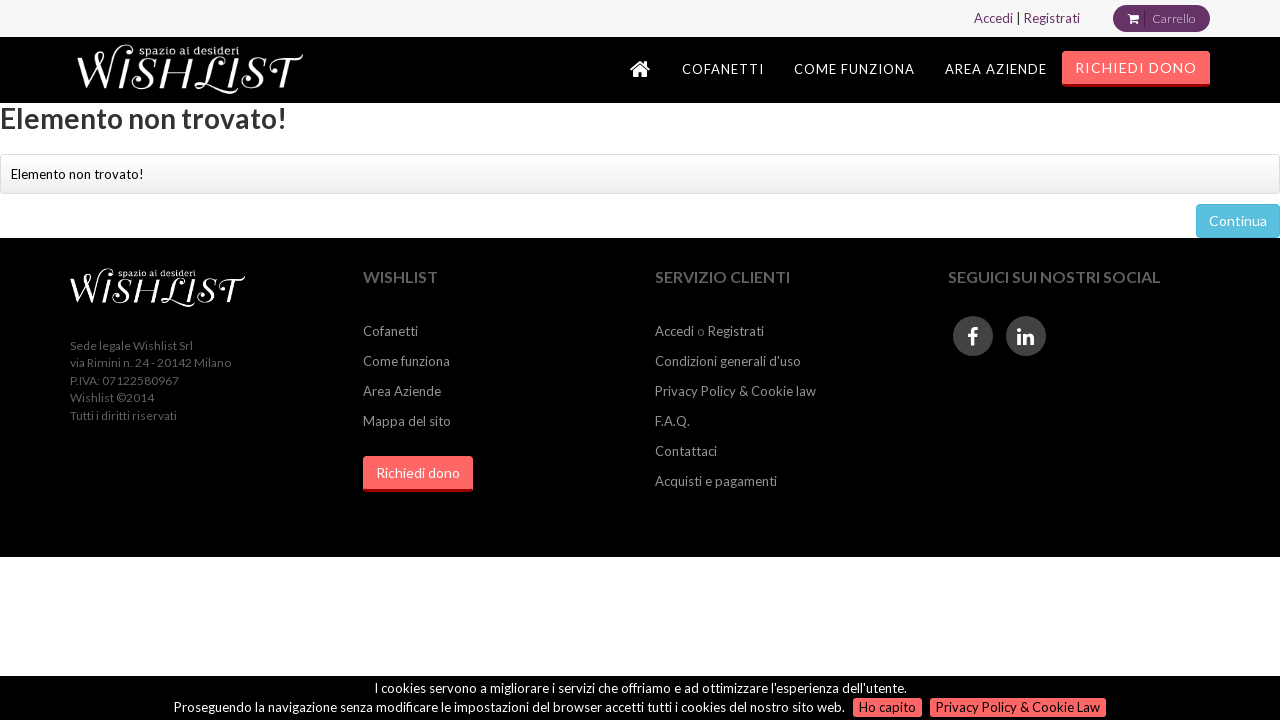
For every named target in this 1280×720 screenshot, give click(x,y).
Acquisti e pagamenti (716, 481)
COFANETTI (723, 69)
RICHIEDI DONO (1136, 67)
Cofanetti (390, 331)
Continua (1238, 220)
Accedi (993, 18)
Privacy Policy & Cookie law (735, 391)
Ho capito (887, 707)
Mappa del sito (407, 421)
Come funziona (406, 361)
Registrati (1052, 18)
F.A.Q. (672, 421)
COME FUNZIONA (854, 69)
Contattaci (686, 451)
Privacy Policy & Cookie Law (1018, 707)
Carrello (1173, 18)
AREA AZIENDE (996, 69)
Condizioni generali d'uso (728, 361)
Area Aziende (402, 391)
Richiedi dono (418, 472)
